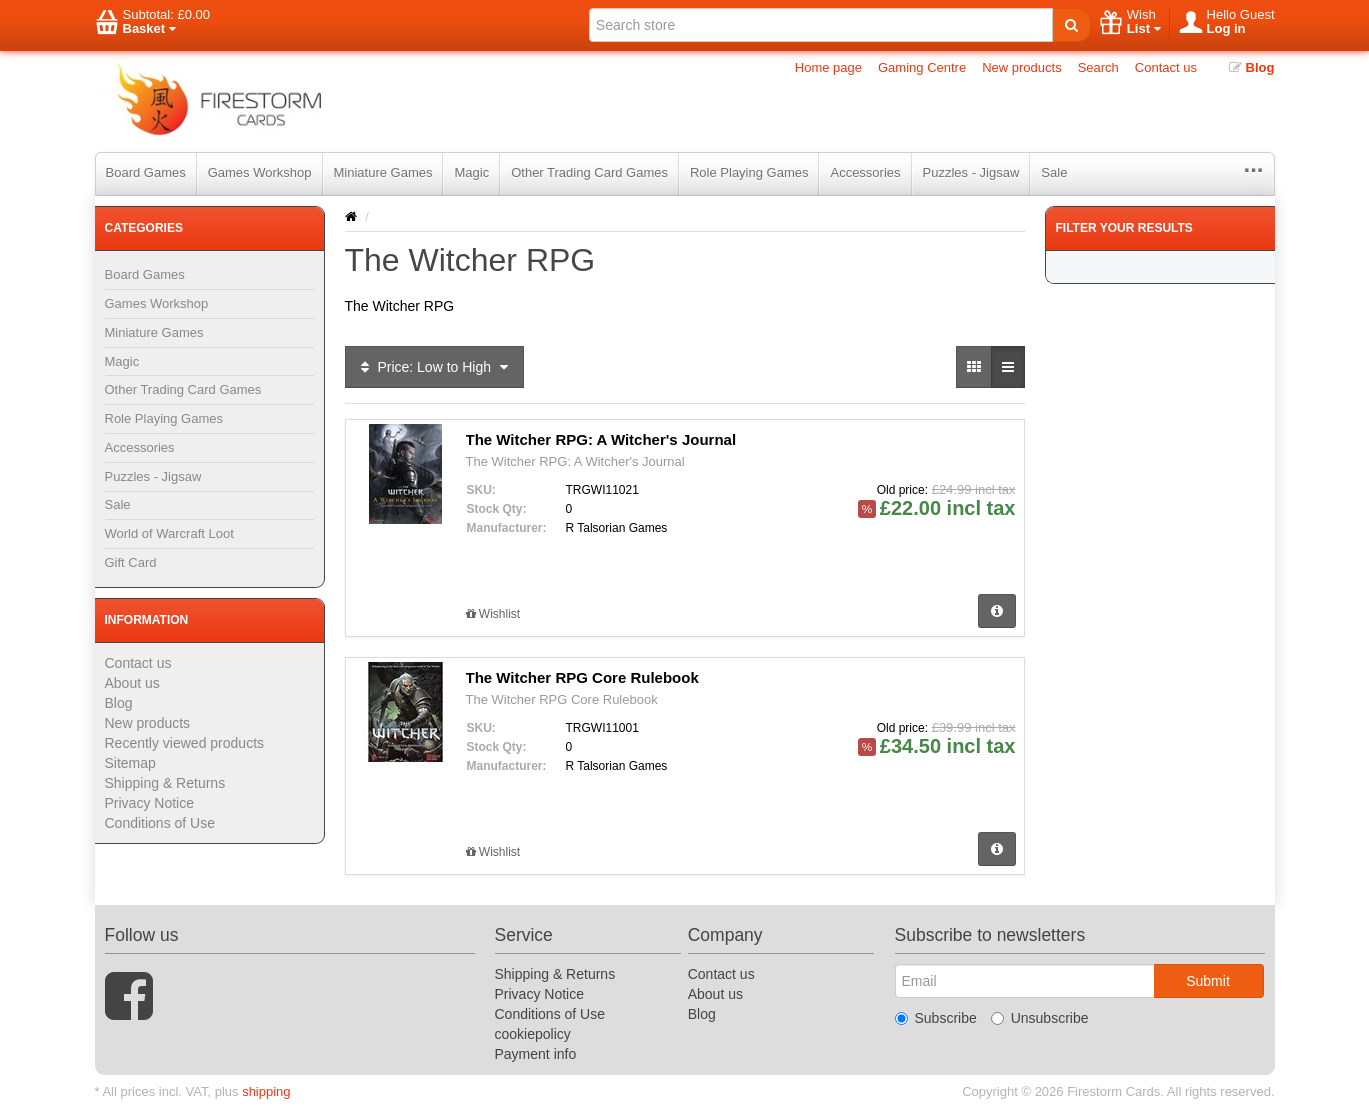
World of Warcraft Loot (169, 533)
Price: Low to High (434, 367)
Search (1098, 67)
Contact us (1166, 67)
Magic (471, 172)
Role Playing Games (749, 172)
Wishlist (493, 614)
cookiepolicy (533, 1034)
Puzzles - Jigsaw (971, 172)
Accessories (865, 172)
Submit (1208, 981)
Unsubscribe (1040, 1018)
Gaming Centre (922, 67)
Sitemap (130, 763)
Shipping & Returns (165, 783)
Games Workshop (260, 172)
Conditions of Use (160, 823)
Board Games (146, 172)
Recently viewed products (185, 743)
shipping (266, 1091)
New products (1021, 67)
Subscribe (936, 1018)
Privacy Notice (149, 803)
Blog (1252, 67)
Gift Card (131, 562)
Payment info (536, 1054)
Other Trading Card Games (589, 172)
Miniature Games (383, 172)
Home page (828, 67)
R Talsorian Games (617, 528)
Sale (1054, 172)
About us (132, 683)
